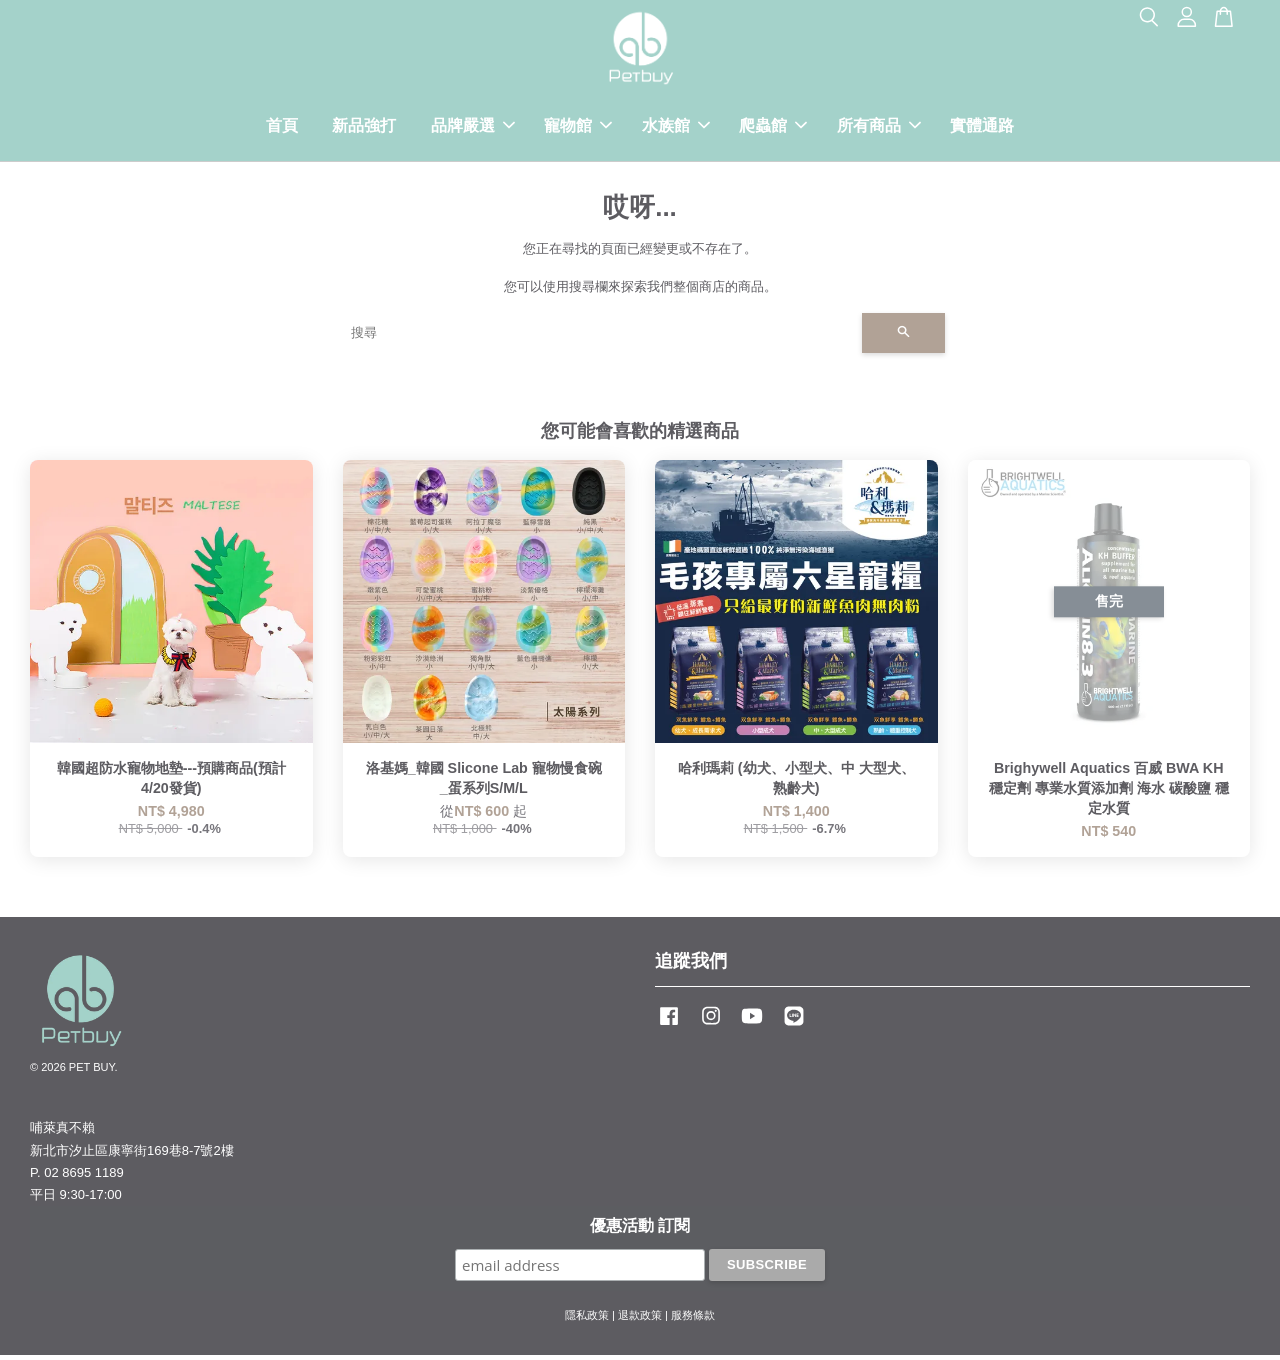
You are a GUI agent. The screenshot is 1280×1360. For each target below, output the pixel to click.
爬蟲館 (773, 128)
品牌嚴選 (473, 128)
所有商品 (879, 128)
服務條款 (693, 1321)
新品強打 (364, 128)
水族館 (676, 128)
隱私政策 (587, 1321)
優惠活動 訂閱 (640, 1231)
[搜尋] (598, 339)
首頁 (282, 128)
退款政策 (640, 1321)
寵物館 (578, 128)
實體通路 (982, 128)
